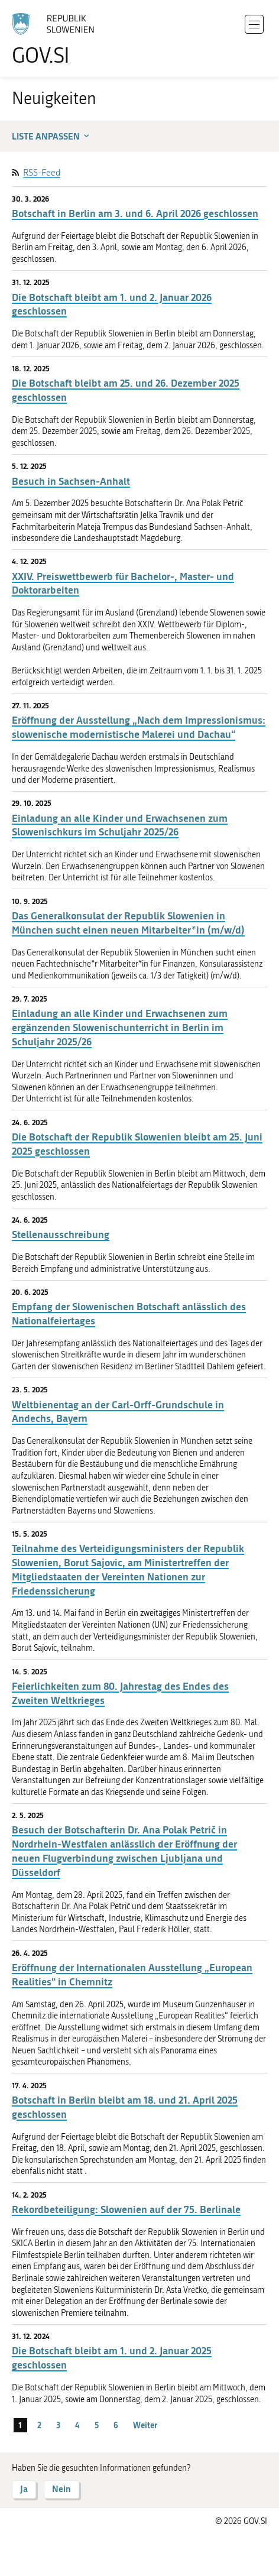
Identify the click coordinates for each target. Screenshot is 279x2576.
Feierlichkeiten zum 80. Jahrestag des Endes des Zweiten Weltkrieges (120, 1693)
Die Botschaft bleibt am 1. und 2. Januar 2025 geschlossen (112, 2357)
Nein (61, 2489)
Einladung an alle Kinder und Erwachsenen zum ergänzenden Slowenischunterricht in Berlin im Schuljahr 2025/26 (120, 1027)
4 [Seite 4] (77, 2425)
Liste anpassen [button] (52, 135)
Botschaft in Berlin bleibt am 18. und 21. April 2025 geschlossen (125, 2107)
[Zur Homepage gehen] (59, 39)
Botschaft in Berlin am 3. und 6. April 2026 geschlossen (135, 213)
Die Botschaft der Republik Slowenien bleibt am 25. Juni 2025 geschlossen (137, 1144)
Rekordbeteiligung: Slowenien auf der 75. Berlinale (126, 2209)
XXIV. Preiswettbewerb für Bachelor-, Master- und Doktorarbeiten (123, 583)
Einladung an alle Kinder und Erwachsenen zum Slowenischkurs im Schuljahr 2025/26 (120, 825)
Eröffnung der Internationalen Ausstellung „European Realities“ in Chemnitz (132, 1974)
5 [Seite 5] (97, 2425)
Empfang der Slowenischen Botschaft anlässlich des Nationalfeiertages (129, 1313)
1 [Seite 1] (20, 2425)
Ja (24, 2489)
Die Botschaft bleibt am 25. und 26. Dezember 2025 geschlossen (125, 390)
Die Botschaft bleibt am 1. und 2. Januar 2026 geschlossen (112, 304)
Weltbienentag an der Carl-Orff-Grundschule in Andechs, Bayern (118, 1411)
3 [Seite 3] (58, 2425)
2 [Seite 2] (39, 2425)
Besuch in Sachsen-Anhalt (71, 481)
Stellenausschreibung (60, 1234)
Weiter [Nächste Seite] (145, 2425)
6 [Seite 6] (115, 2425)
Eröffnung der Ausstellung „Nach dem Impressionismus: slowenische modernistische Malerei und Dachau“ (138, 727)
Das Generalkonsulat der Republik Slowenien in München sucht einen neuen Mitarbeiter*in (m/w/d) (128, 923)
